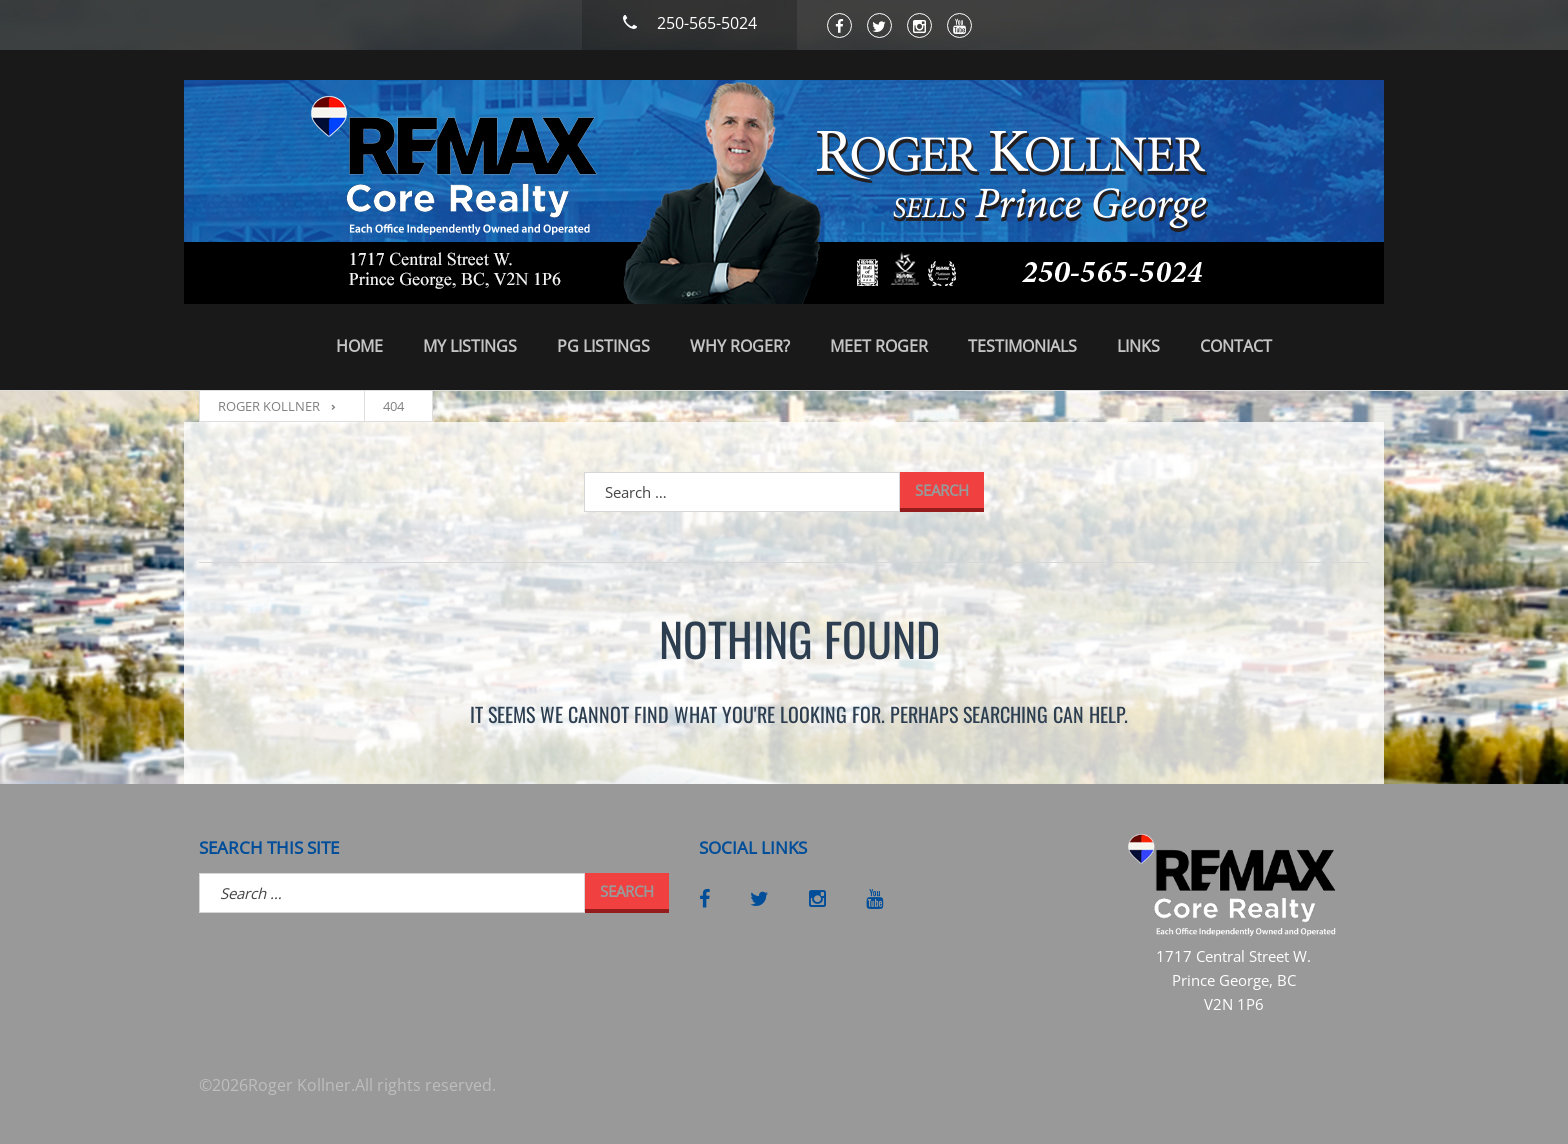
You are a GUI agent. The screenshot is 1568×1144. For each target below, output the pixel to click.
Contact (1236, 346)
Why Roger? (740, 346)
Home (359, 346)
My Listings (470, 346)
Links (1138, 346)
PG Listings (603, 346)
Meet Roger (879, 346)
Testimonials (1022, 346)
